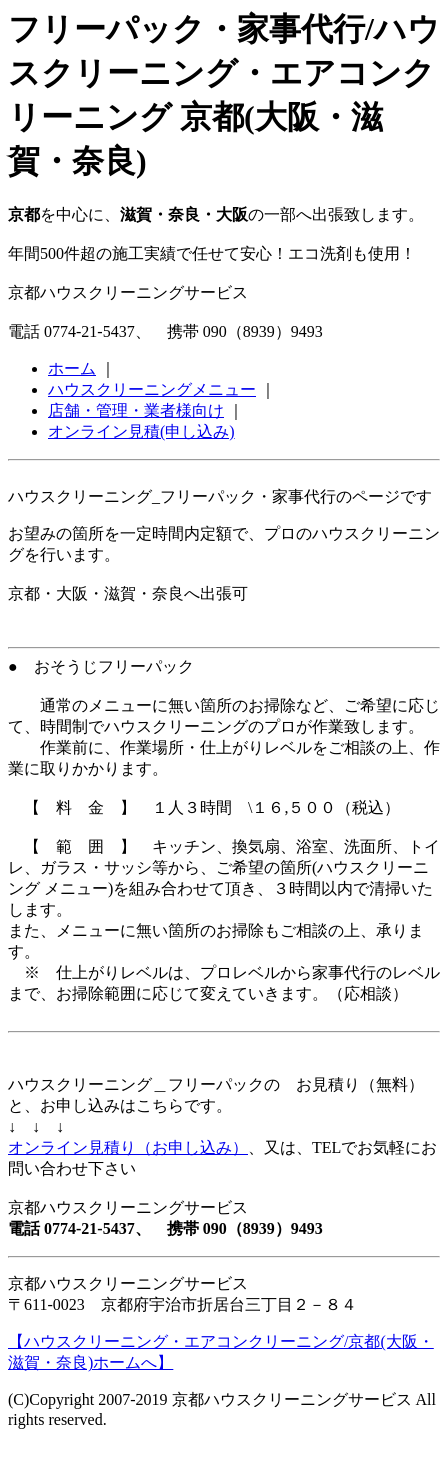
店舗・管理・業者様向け (136, 410)
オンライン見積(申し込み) (141, 431)
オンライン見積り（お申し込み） (128, 1147)
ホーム (72, 368)
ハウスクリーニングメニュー (152, 389)
